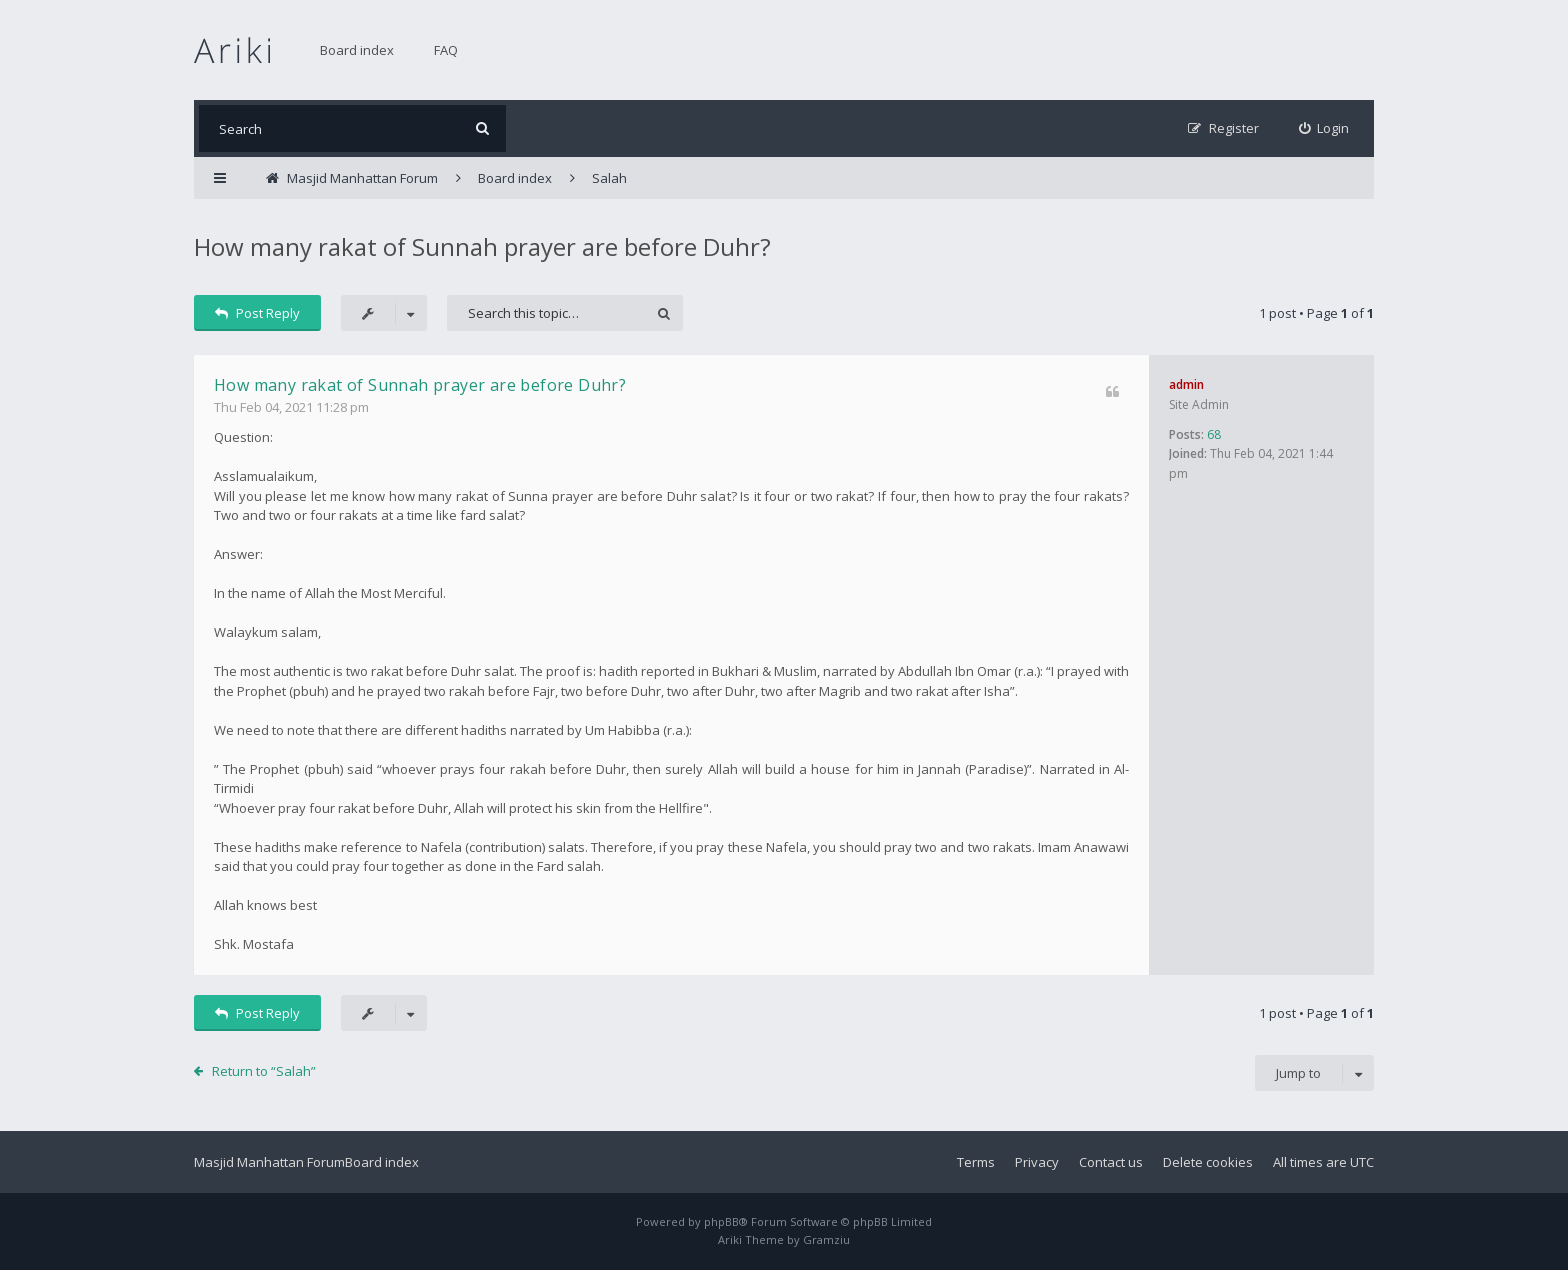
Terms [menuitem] (976, 1162)
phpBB (721, 1221)
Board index (357, 50)
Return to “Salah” (264, 1071)
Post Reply (257, 313)
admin (1186, 384)
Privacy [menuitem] (1037, 1162)
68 (1214, 434)
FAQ (446, 50)
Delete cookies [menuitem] (1208, 1162)
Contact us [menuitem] (1111, 1162)
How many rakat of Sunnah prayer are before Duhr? (482, 246)
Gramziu (826, 1239)
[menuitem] (1324, 128)
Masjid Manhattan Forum (269, 1162)
